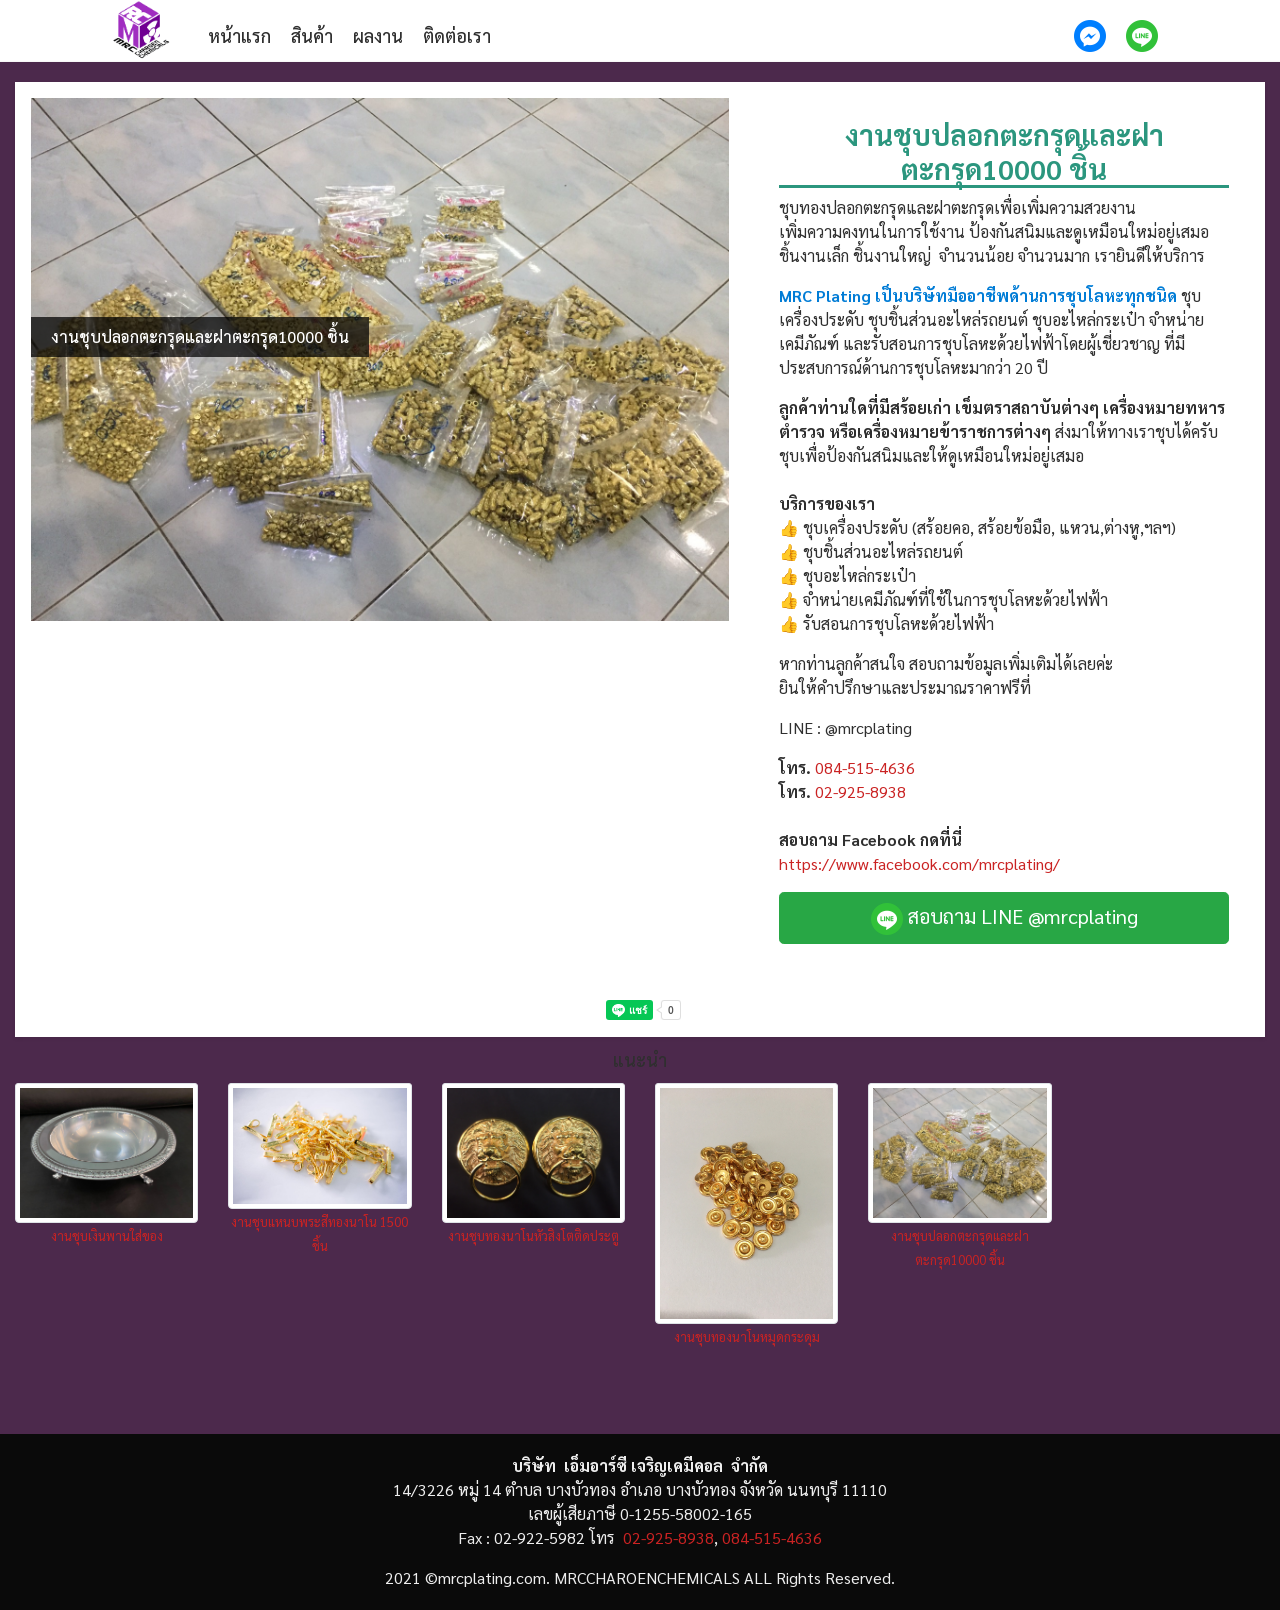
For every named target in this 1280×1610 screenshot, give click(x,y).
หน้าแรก (239, 35)
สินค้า (312, 35)
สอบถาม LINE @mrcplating (1004, 919)
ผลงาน (378, 35)
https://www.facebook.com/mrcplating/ (919, 863)
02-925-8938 (860, 791)
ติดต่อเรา (457, 35)
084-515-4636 (865, 767)
